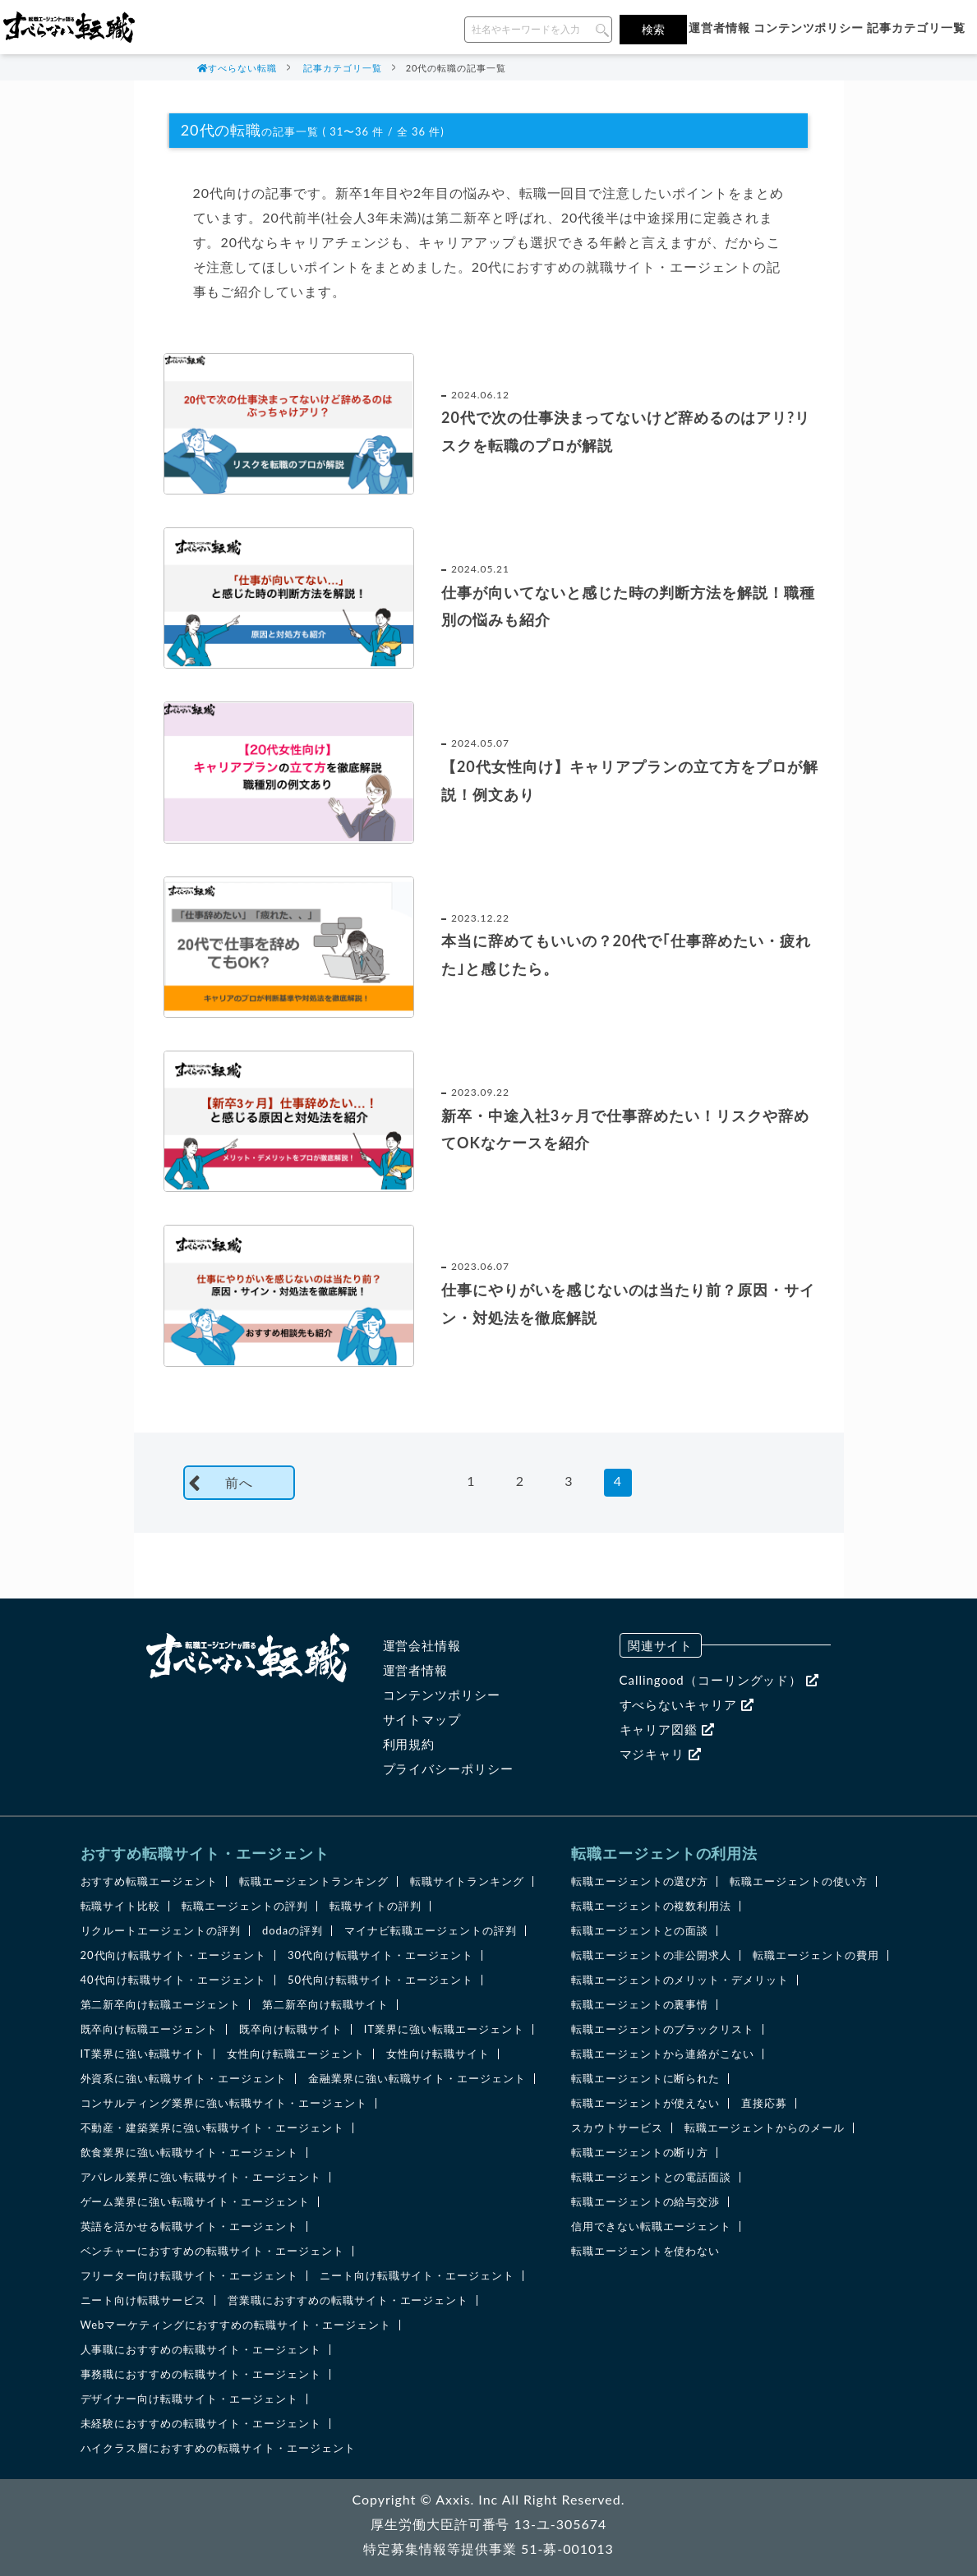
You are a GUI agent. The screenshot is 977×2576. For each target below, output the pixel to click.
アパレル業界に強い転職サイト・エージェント (201, 2177)
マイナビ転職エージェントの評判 (430, 1930)
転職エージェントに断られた (645, 2078)
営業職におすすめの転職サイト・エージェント (348, 2300)
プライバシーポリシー (448, 1768)
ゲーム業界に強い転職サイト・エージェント (195, 2201)
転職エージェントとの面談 (640, 1930)
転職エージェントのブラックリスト (662, 2029)
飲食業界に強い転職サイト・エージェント (189, 2152)
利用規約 (409, 1743)
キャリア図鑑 (668, 1729)
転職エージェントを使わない (645, 2251)
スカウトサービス (617, 2128)
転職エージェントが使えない (645, 2103)
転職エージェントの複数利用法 (651, 1906)
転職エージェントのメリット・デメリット (680, 1980)
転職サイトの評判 (376, 1906)
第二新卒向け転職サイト (325, 2004)
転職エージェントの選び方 (640, 1881)
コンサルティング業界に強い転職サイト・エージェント (224, 2103)
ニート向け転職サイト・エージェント (417, 2275)
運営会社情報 (422, 1645)
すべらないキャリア (687, 1704)
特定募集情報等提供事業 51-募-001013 (488, 2548)
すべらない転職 (242, 67)
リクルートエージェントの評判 (161, 1930)
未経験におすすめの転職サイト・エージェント (201, 2423)
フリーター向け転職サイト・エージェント (189, 2275)
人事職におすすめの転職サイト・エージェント (201, 2349)
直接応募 (764, 2103)
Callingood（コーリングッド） (720, 1679)
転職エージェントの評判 (245, 1906)
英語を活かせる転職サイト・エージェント (189, 2226)
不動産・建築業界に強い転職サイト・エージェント (212, 2128)
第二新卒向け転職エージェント (161, 2004)
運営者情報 (719, 27)
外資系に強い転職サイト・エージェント (184, 2078)
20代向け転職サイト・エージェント (173, 1955)
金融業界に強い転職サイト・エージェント (417, 2078)
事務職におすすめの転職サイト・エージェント (201, 2374)
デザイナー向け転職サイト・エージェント (189, 2399)
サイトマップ (422, 1719)
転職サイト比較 (121, 1906)
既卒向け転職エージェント (150, 2029)
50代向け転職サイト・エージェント (380, 1980)
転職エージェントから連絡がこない (662, 2054)
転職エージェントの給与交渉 (645, 2201)
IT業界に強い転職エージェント (444, 2029)
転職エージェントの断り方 (640, 2152)
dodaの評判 (292, 1930)
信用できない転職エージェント (651, 2226)
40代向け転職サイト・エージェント (173, 1980)
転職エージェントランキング (313, 1881)
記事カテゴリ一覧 (916, 27)
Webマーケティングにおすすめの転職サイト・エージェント (236, 2325)
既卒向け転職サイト (291, 2029)
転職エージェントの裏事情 (640, 2004)
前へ (239, 1482)
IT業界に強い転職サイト (143, 2054)
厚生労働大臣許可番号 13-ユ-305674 (488, 2524)
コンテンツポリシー (808, 27)
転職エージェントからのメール (764, 2128)
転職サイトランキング (467, 1881)
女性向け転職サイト (438, 2054)
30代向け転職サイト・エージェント (380, 1955)
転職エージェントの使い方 (799, 1881)
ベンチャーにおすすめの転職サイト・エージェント (212, 2251)
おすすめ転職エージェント (150, 1881)
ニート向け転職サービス (144, 2300)
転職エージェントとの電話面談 (651, 2177)
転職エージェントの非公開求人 (651, 1955)
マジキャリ (661, 1753)
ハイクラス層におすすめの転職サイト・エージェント (218, 2448)
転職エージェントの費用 (816, 1955)
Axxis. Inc (467, 2499)
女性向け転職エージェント (296, 2054)
